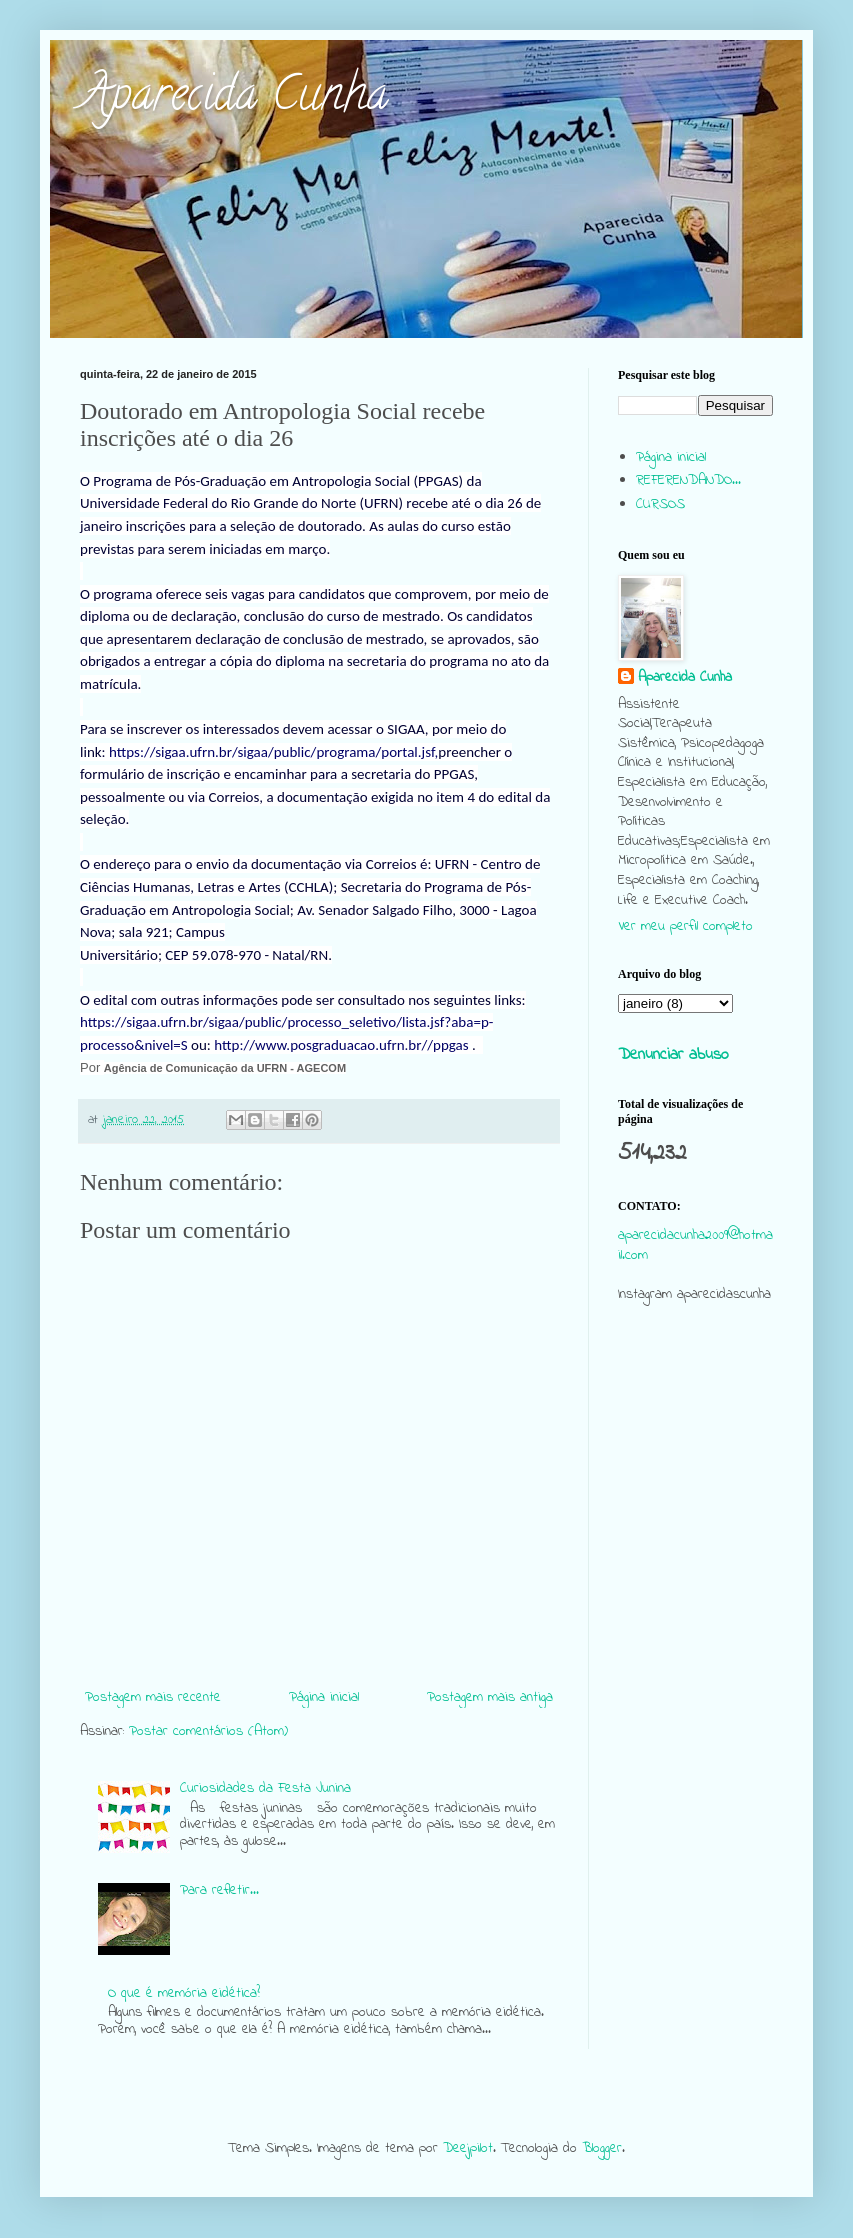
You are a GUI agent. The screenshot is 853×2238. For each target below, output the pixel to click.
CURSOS (660, 504)
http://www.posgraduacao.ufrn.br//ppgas (341, 1045)
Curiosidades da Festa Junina (265, 1788)
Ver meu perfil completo (685, 926)
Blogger (602, 2148)
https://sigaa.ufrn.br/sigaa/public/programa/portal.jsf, (273, 752)
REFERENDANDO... (688, 480)
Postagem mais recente (153, 1697)
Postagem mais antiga (490, 1697)
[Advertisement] (695, 1704)
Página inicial (324, 1697)
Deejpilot (468, 2148)
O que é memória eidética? (184, 1993)
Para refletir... (219, 1890)
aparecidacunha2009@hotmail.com (695, 1245)
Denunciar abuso (673, 1055)
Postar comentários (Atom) (208, 1731)
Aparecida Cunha (234, 99)
